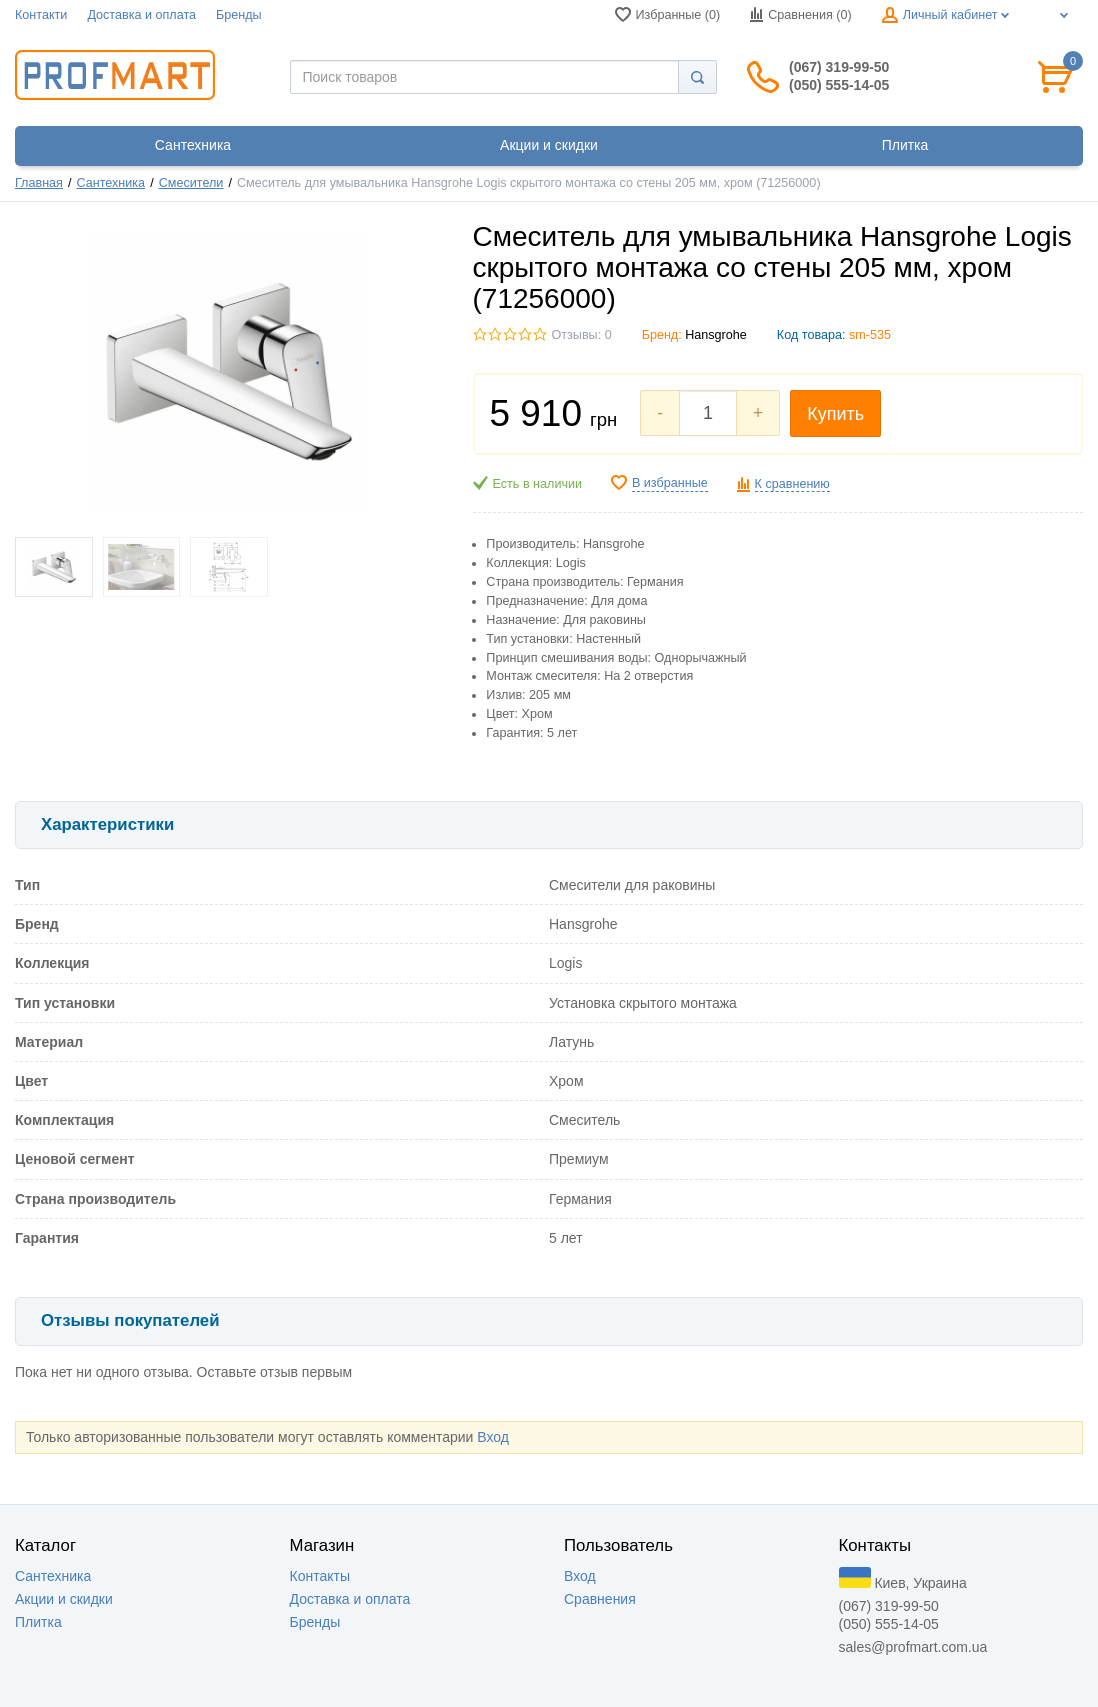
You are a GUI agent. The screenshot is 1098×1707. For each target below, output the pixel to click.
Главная (39, 183)
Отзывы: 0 (582, 335)
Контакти (41, 15)
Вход (493, 1437)
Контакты (320, 1576)
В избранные (670, 483)
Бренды (239, 15)
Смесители (191, 183)
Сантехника (111, 183)
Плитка (38, 1622)
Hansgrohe (716, 335)
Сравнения (600, 1599)
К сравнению (792, 484)
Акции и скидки (64, 1599)
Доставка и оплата (141, 15)
